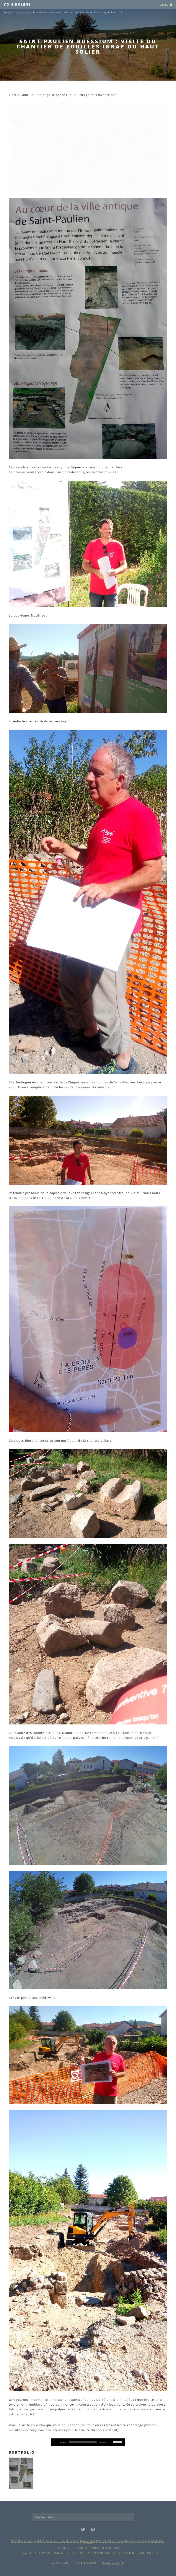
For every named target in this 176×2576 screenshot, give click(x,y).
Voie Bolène (17, 4)
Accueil (8, 12)
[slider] (83, 2442)
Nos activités (22, 12)
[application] (88, 2442)
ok (138, 2517)
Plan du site (113, 2562)
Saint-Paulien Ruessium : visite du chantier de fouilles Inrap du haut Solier (90, 2553)
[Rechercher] (82, 2517)
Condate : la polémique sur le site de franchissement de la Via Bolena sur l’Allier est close (88, 2542)
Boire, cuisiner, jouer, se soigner (90, 2548)
